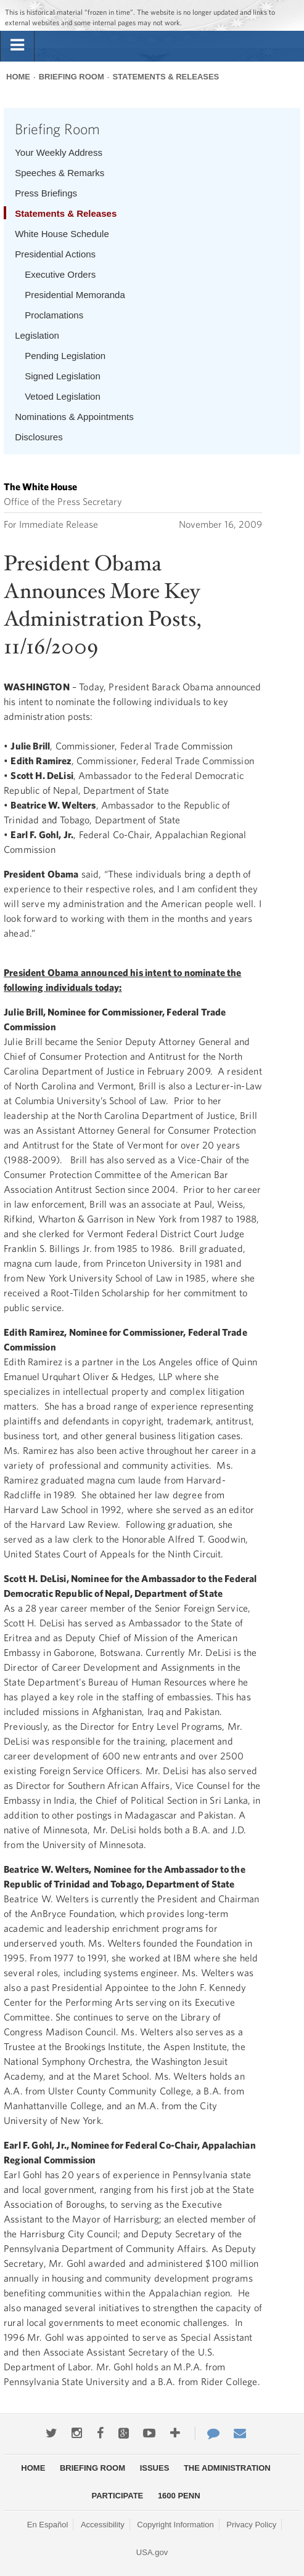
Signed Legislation (63, 376)
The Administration (227, 2468)
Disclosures (39, 437)
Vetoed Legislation (63, 396)
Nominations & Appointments (74, 416)
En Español (47, 2524)
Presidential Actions (55, 254)
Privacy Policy (251, 2524)
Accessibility (103, 2524)
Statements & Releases (165, 76)
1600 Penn (179, 2495)
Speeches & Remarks (59, 173)
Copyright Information (175, 2524)
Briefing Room (71, 76)
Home (18, 76)
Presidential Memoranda (75, 294)
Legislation (37, 335)
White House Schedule (62, 233)
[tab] (17, 45)
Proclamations (54, 315)
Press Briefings (46, 193)
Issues (155, 2468)
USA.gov (152, 2552)
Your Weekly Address (58, 152)
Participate (118, 2495)
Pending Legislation (65, 355)
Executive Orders (60, 274)
